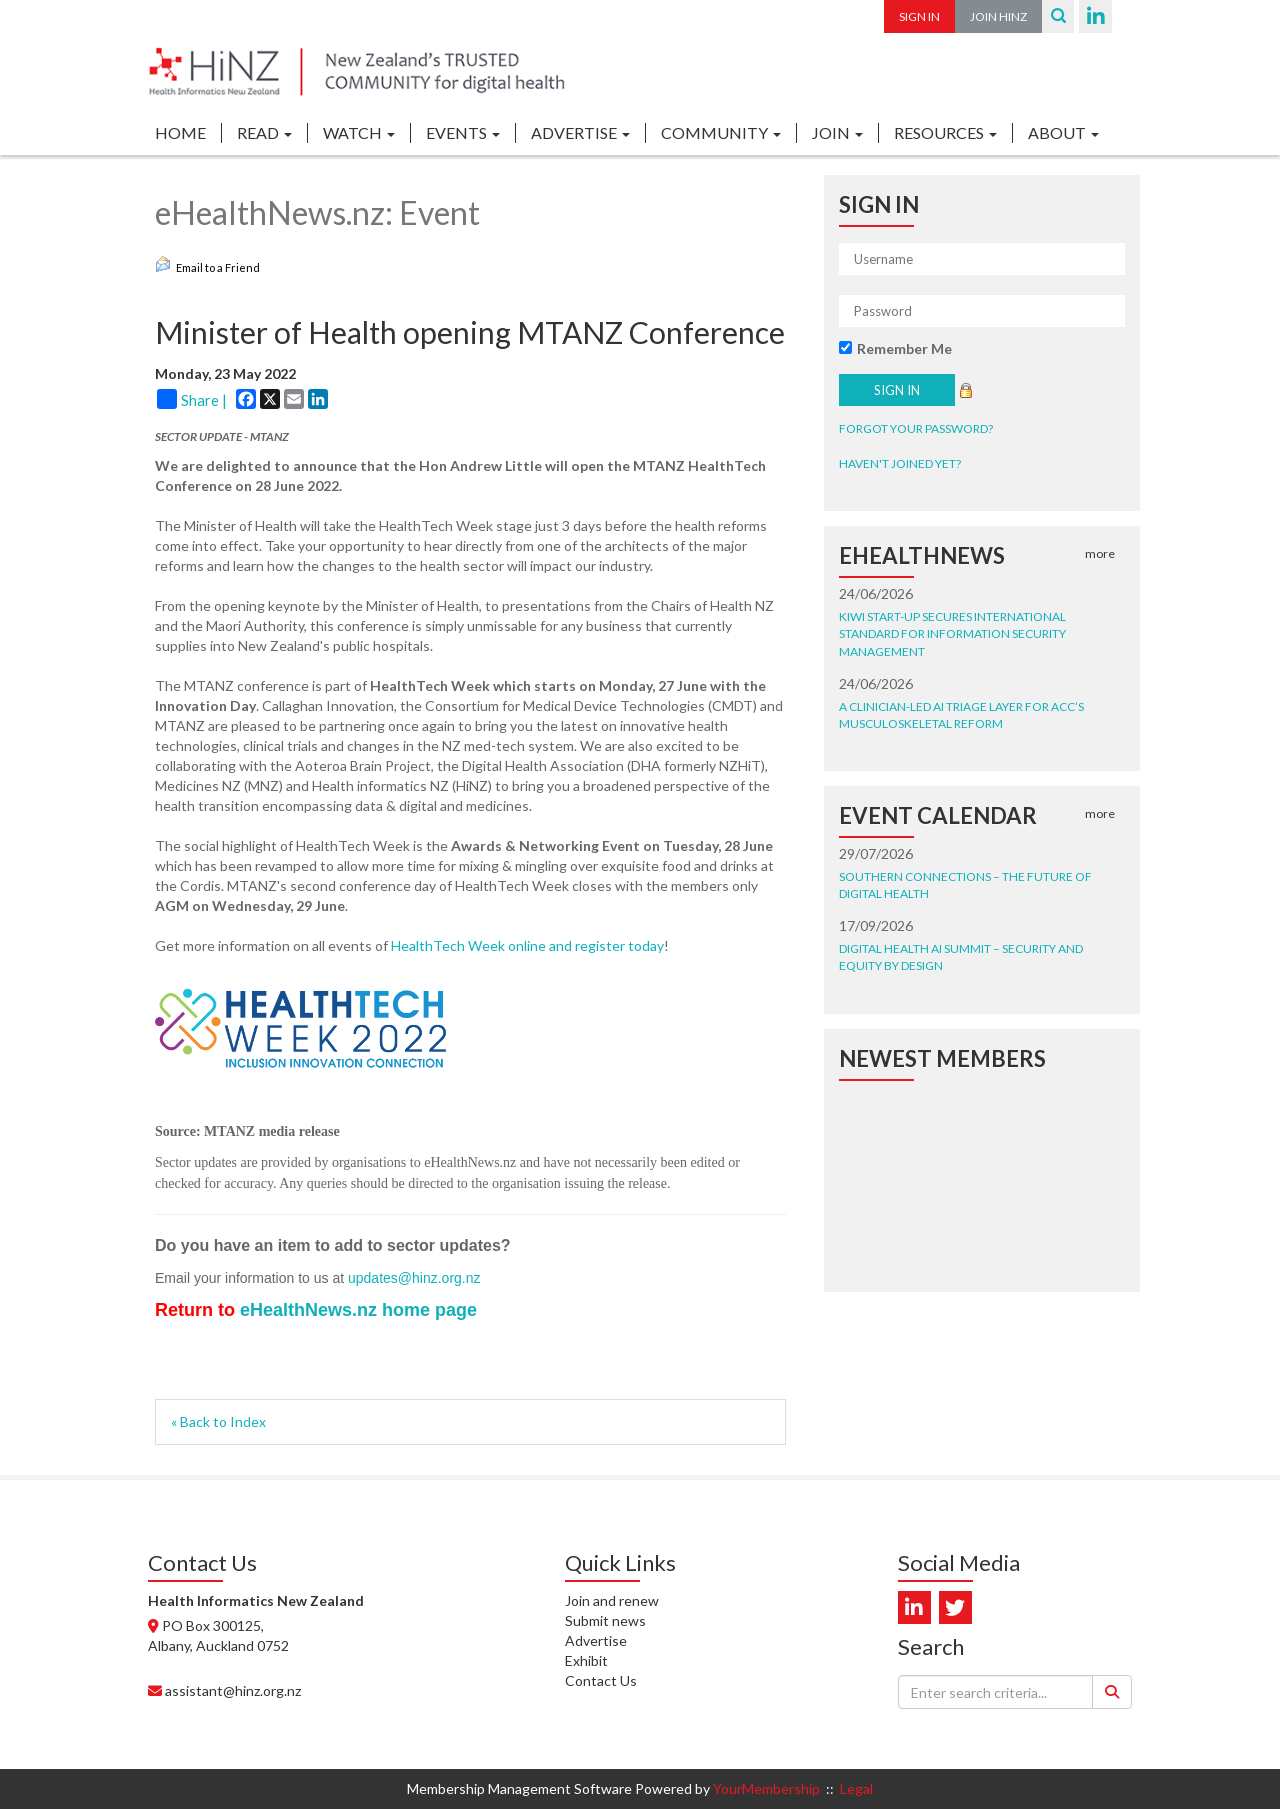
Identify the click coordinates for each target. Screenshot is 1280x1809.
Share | (192, 399)
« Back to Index (218, 1421)
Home (180, 132)
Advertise (596, 1640)
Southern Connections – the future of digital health (965, 885)
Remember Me (904, 348)
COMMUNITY (721, 132)
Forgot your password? (916, 428)
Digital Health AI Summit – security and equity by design (961, 957)
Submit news (605, 1620)
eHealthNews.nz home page (358, 1310)
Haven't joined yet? (900, 463)
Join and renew (612, 1600)
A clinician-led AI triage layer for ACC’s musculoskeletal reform (961, 715)
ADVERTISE (580, 132)
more (1100, 553)
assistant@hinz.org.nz (233, 1690)
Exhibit (586, 1660)
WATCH (359, 132)
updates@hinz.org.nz (414, 1278)
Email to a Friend (207, 265)
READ (264, 132)
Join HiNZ (998, 16)
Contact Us (601, 1680)
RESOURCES (945, 132)
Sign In (919, 16)
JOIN (837, 132)
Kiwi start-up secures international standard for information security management (952, 633)
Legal (856, 1788)
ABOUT (1063, 132)
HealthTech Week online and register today (527, 945)
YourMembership (766, 1788)
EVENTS (463, 132)
